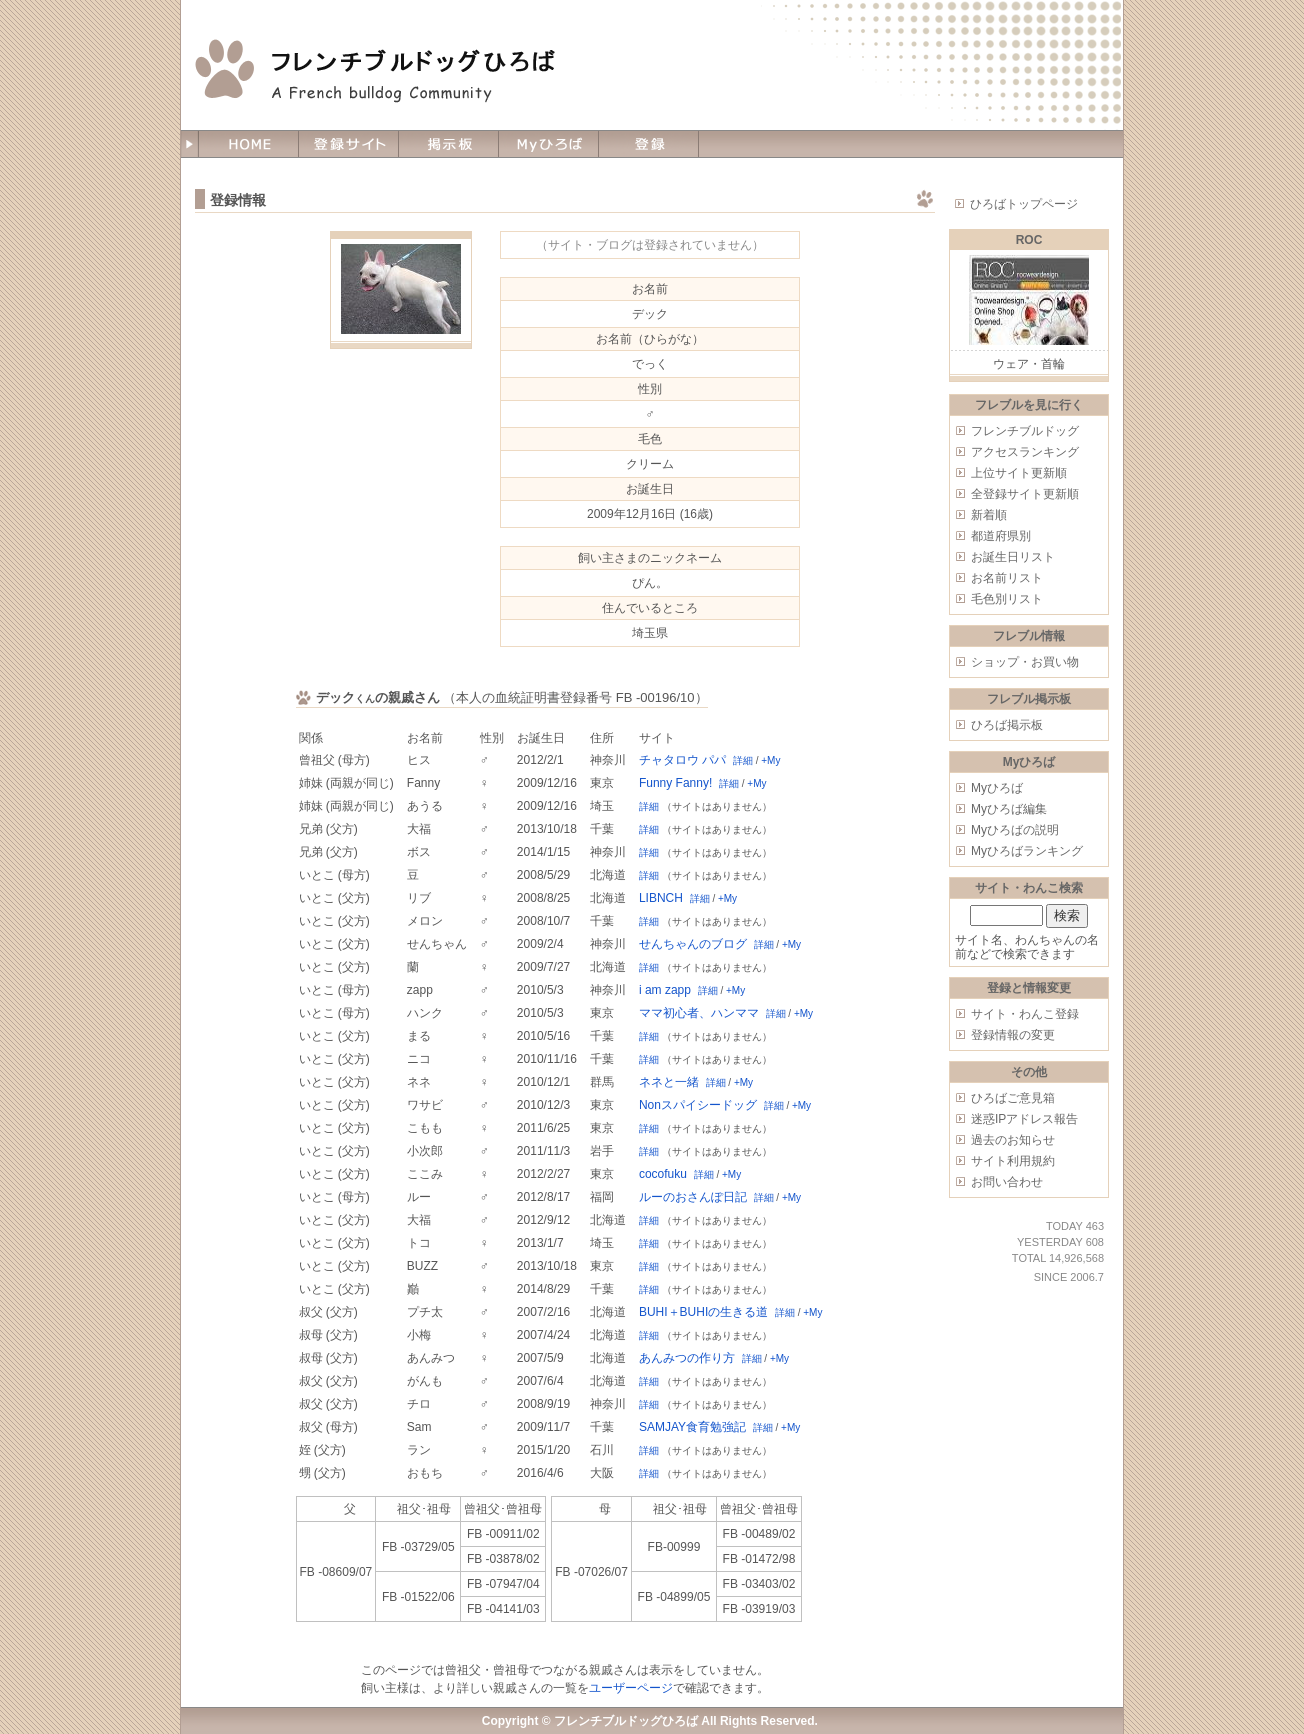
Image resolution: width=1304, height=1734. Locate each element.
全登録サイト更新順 (1025, 494)
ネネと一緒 (669, 1082)
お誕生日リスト (1013, 557)
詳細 (743, 760)
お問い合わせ (1007, 1182)
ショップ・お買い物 (1025, 662)
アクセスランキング (1025, 452)
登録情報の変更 (1013, 1035)
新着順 (989, 515)
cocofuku (663, 1174)
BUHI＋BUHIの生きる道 (703, 1312)
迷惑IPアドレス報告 (1024, 1119)
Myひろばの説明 (1015, 830)
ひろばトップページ (1024, 204)
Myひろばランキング (1027, 851)
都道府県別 (1001, 536)
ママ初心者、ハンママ (699, 1013)
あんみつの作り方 (687, 1358)
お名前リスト (1007, 578)
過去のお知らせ (1013, 1140)
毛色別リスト (1007, 599)
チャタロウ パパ (682, 760)
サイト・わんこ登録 (1025, 1014)
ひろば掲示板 (1007, 725)
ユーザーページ (631, 1688)
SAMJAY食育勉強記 (692, 1427)
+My (770, 760)
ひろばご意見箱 (1013, 1098)
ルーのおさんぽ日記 (693, 1197)
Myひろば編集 (1009, 809)
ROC (1029, 240)
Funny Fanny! (675, 783)
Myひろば (997, 788)
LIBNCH (661, 898)
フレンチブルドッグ (1025, 431)
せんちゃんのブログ (693, 944)
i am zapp (665, 990)
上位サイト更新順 (1019, 473)
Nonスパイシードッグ (698, 1105)
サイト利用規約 (1013, 1161)
